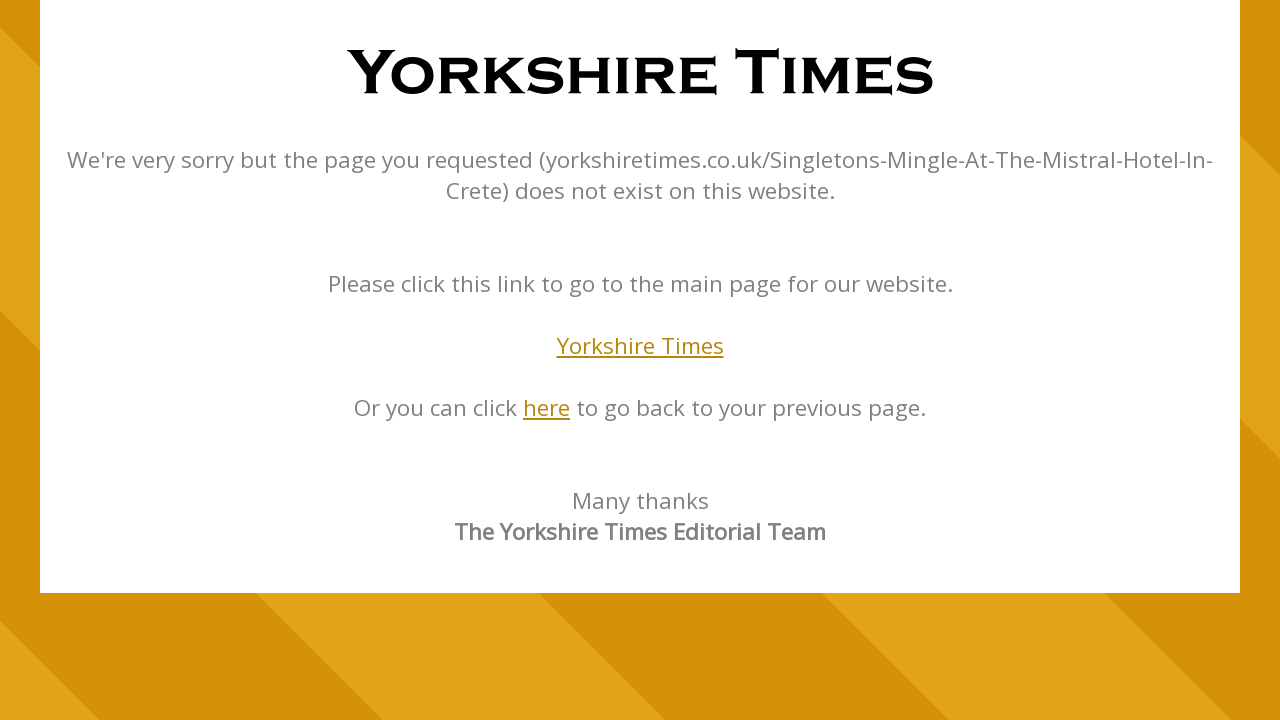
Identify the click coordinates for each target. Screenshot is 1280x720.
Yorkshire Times (640, 345)
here (546, 407)
